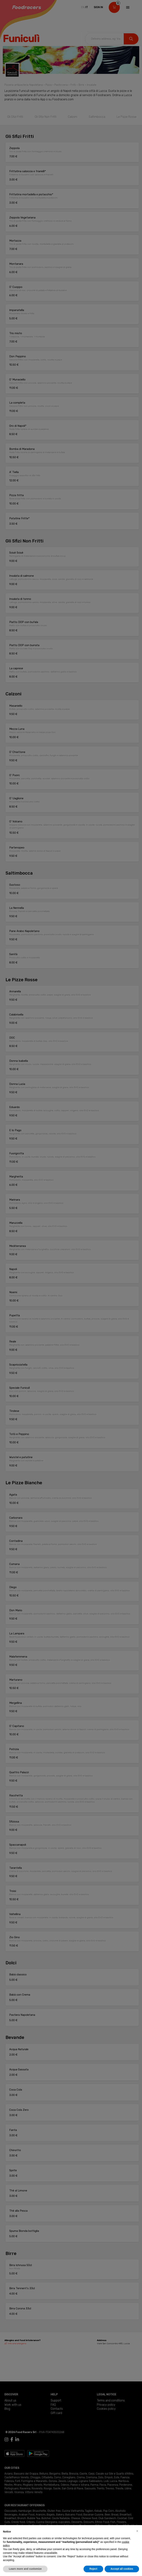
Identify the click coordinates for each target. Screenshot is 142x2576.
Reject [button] (93, 2568)
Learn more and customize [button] (25, 2568)
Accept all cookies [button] (122, 2568)
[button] (137, 2531)
